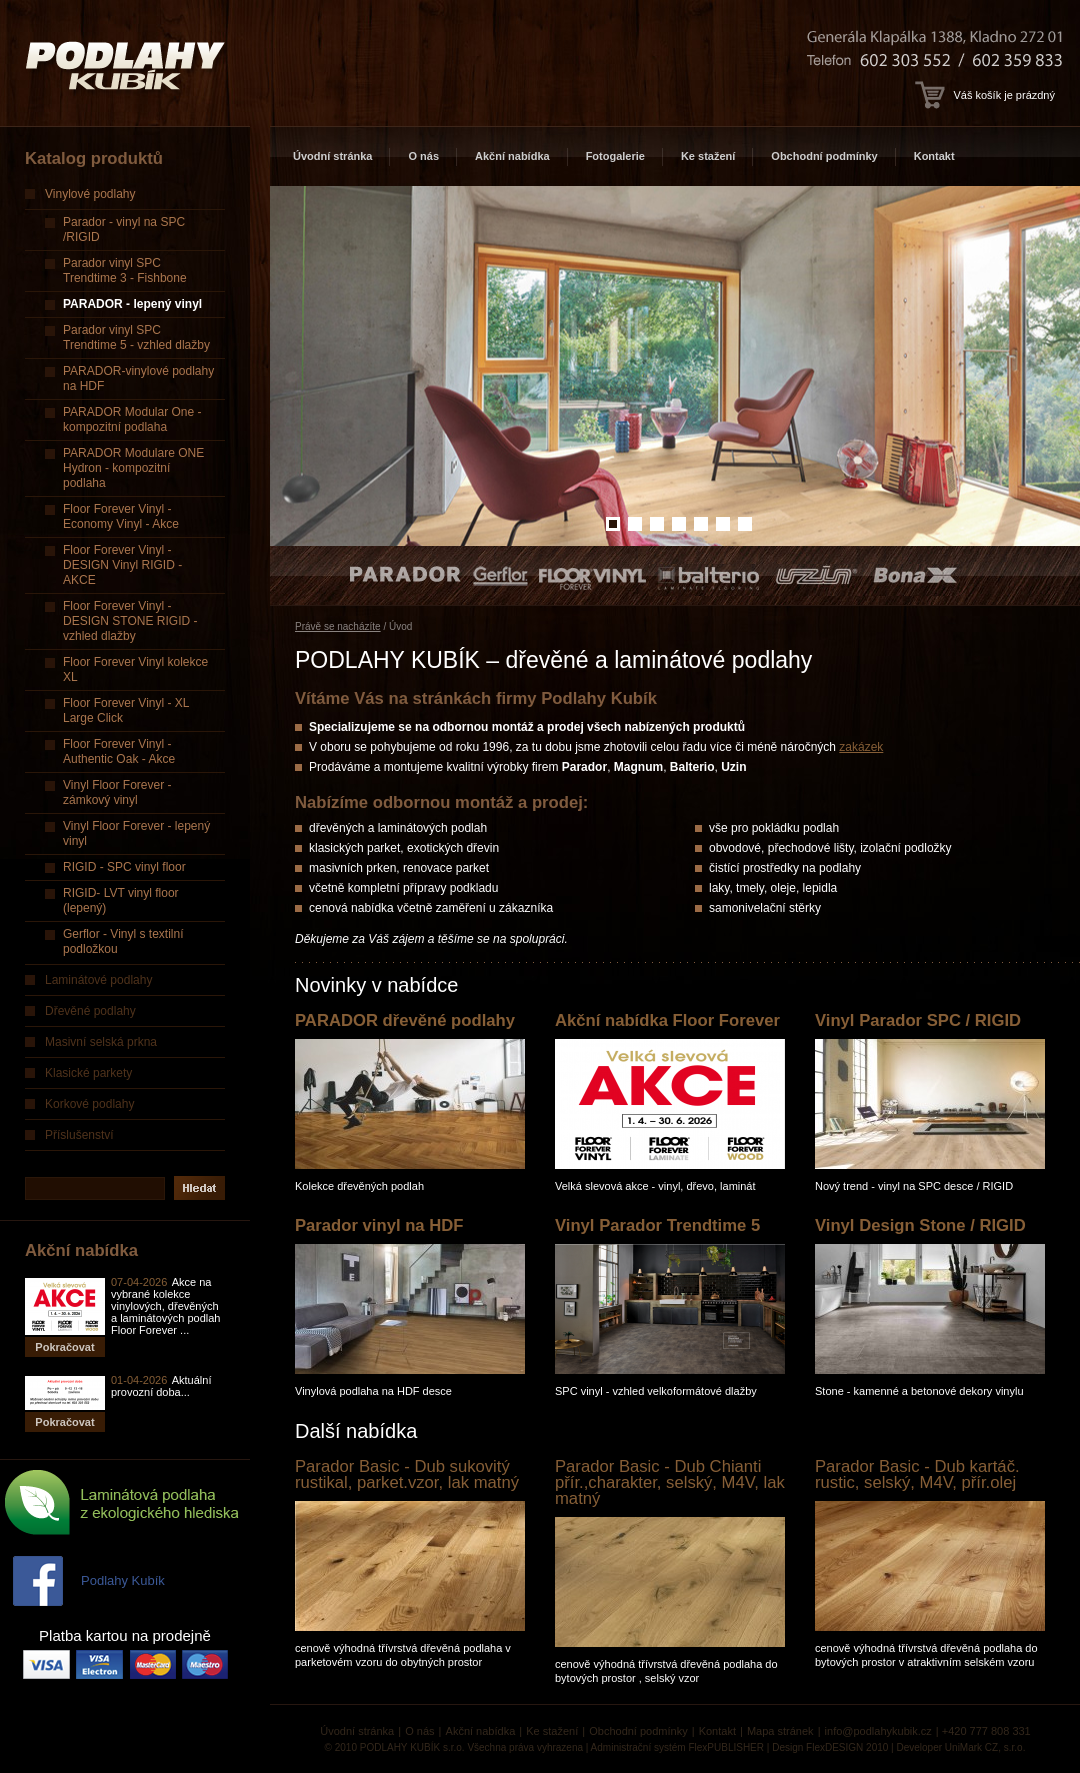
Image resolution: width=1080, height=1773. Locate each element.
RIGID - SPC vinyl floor (124, 867)
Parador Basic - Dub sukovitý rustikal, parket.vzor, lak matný (407, 1474)
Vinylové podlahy (90, 194)
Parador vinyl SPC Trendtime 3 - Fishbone (125, 270)
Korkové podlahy (89, 1104)
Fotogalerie (615, 156)
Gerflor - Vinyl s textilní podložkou (123, 941)
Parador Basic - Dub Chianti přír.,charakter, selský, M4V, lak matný (670, 1482)
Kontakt (934, 156)
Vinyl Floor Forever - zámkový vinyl (117, 792)
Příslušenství (79, 1135)
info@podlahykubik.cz (878, 1731)
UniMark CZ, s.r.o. (985, 1747)
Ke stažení (708, 156)
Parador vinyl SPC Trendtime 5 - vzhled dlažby (136, 337)
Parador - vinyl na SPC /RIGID (124, 229)
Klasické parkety (88, 1073)
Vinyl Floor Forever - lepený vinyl (136, 833)
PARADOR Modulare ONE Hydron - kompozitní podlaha (133, 468)
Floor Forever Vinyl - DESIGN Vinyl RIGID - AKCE (122, 565)
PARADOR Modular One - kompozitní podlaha (132, 419)
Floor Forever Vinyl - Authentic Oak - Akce (119, 751)
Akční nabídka (512, 156)
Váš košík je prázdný (985, 95)
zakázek (861, 747)
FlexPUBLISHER (726, 1747)
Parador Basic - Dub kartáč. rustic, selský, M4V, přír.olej (917, 1474)
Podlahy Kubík (123, 1580)
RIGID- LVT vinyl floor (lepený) (121, 900)
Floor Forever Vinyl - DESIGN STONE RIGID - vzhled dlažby (130, 621)
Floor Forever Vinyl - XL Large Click (126, 710)
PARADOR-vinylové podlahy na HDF (138, 378)
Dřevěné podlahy (90, 1011)
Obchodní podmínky (824, 156)
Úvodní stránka (332, 156)
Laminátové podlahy (98, 980)
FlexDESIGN (834, 1747)
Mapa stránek (780, 1731)
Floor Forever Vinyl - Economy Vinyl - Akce (121, 516)
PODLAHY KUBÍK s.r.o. (412, 1747)
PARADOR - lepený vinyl (132, 304)
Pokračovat (64, 1347)
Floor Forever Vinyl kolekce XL (135, 669)
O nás (423, 156)
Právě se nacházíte (338, 626)
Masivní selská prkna (101, 1042)
